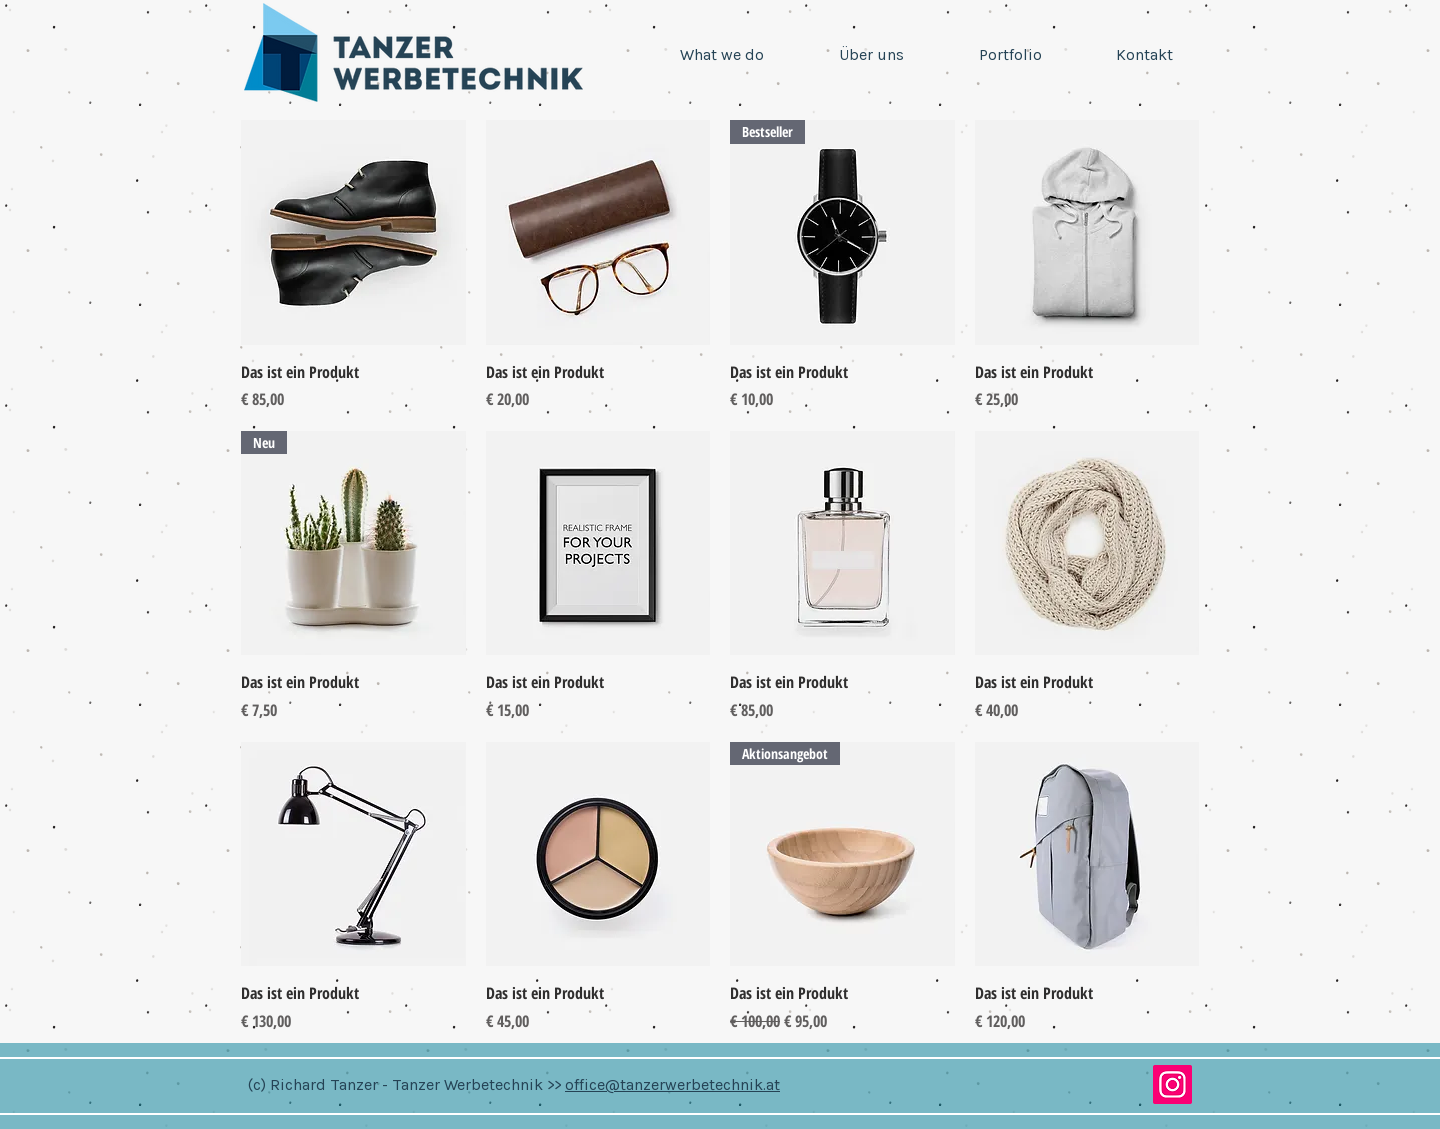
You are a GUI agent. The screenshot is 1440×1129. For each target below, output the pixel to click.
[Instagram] (1172, 1084)
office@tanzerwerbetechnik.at (672, 1084)
